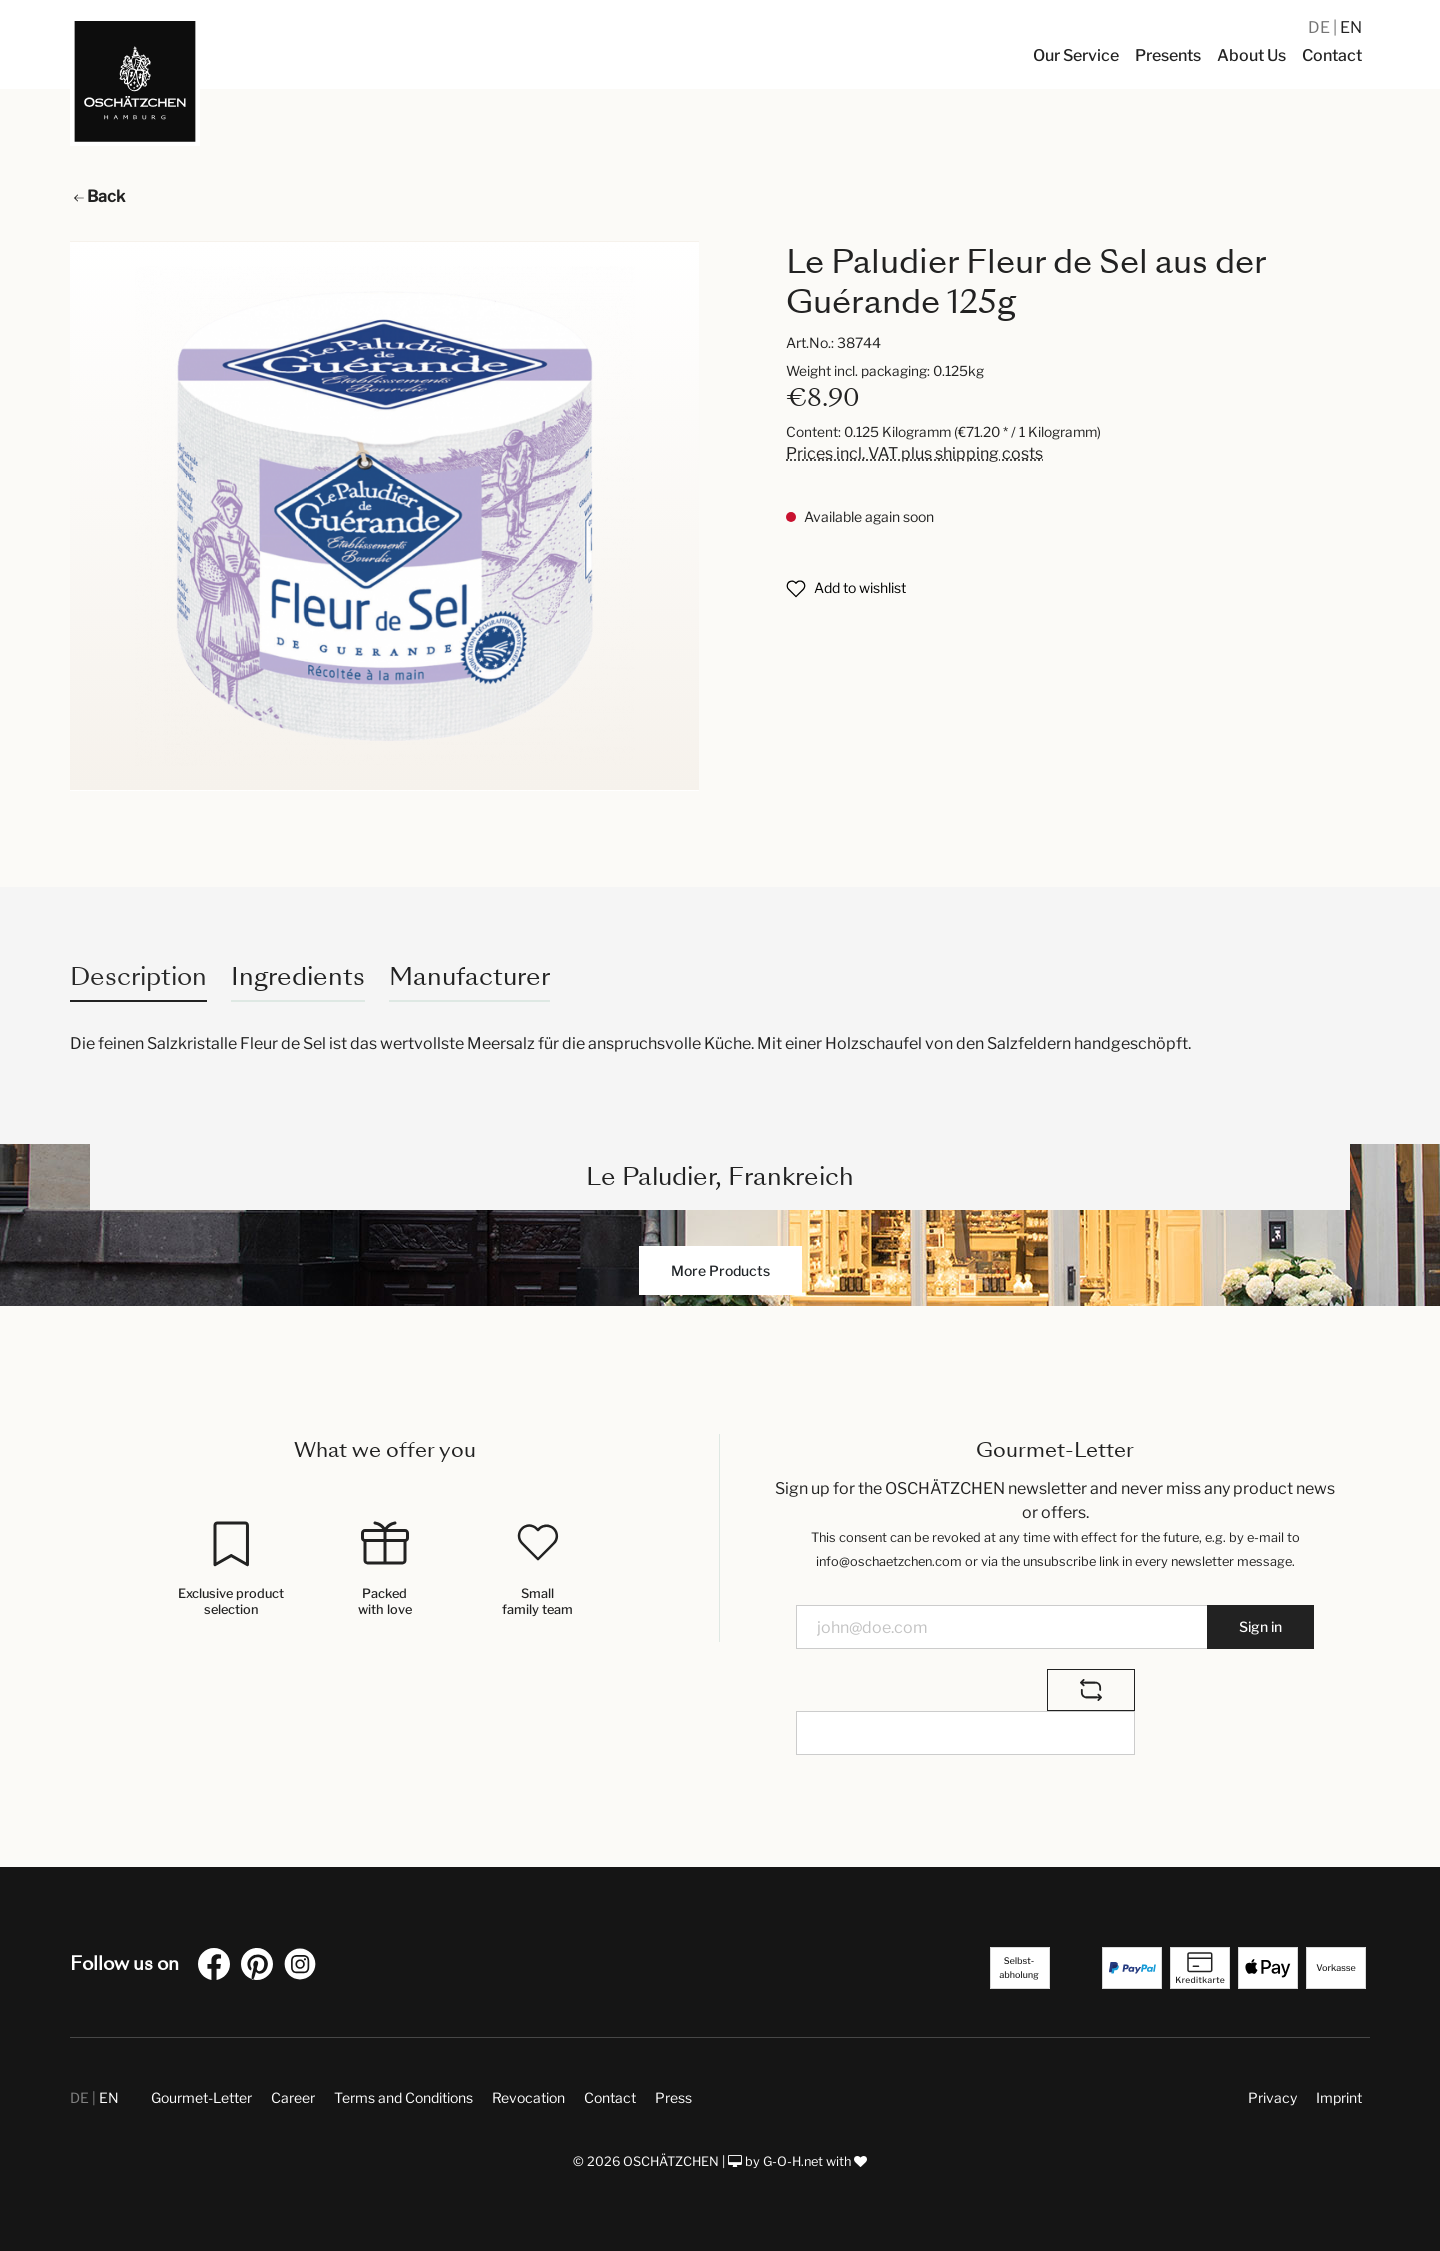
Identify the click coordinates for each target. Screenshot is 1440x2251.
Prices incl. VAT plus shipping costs (914, 453)
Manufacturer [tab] (469, 976)
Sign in (1260, 1626)
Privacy (1272, 2097)
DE (1320, 27)
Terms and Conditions (403, 2097)
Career (293, 2097)
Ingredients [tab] (298, 976)
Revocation (528, 2097)
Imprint (1339, 2097)
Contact (610, 2097)
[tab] (138, 976)
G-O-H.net (793, 2161)
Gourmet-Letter (201, 2097)
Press (673, 2097)
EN (1351, 27)
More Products (720, 1270)
